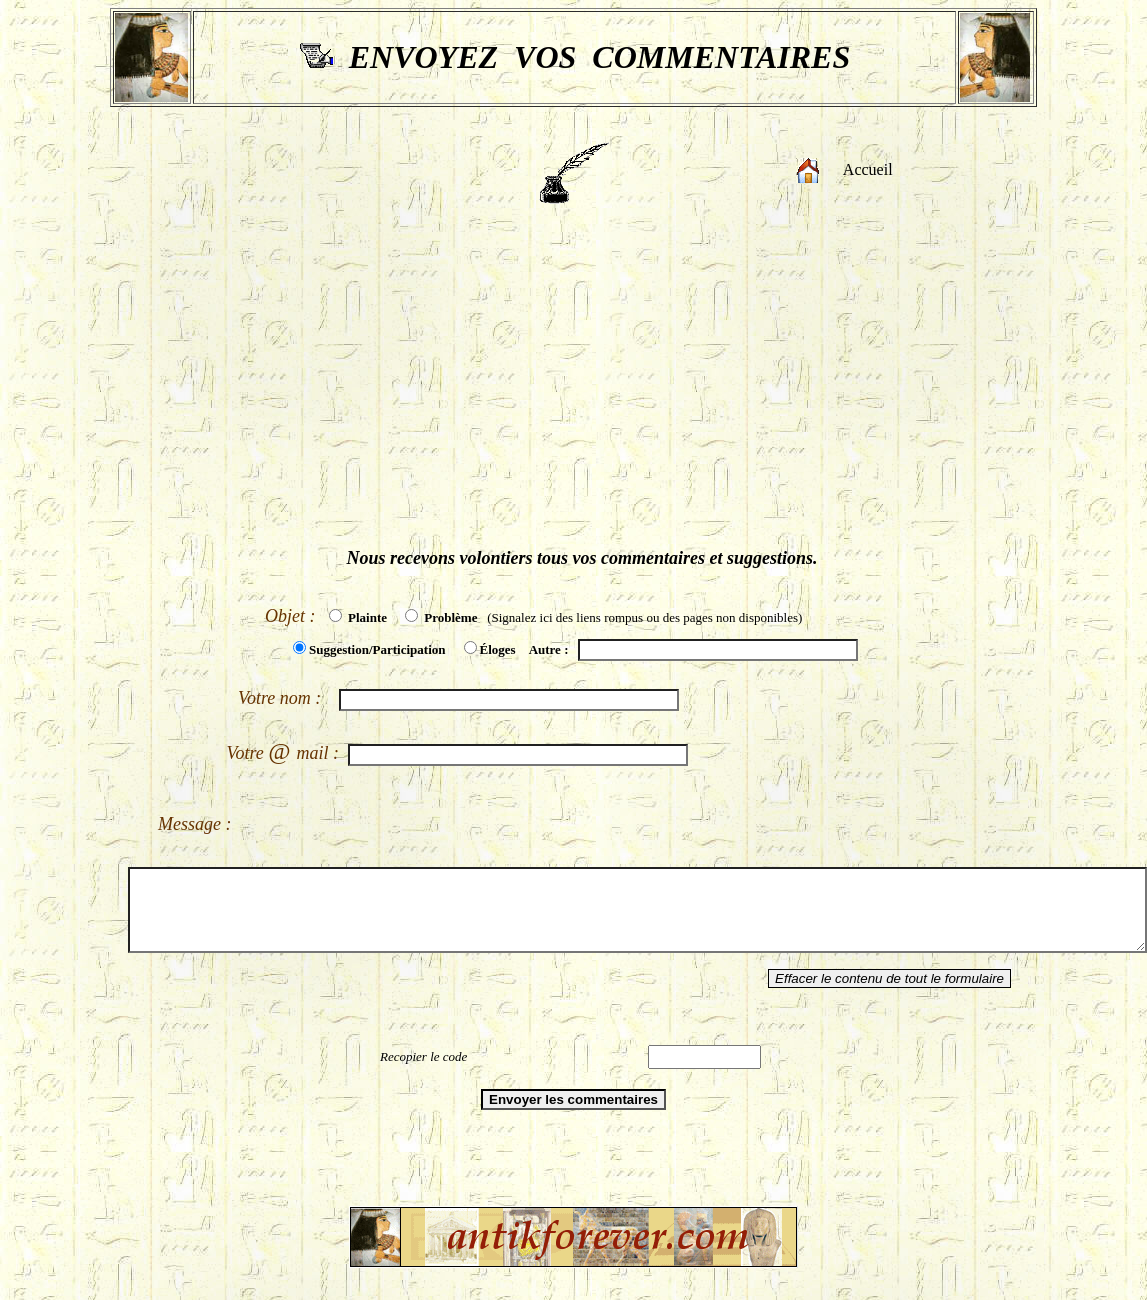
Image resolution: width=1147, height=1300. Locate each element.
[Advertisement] (573, 383)
